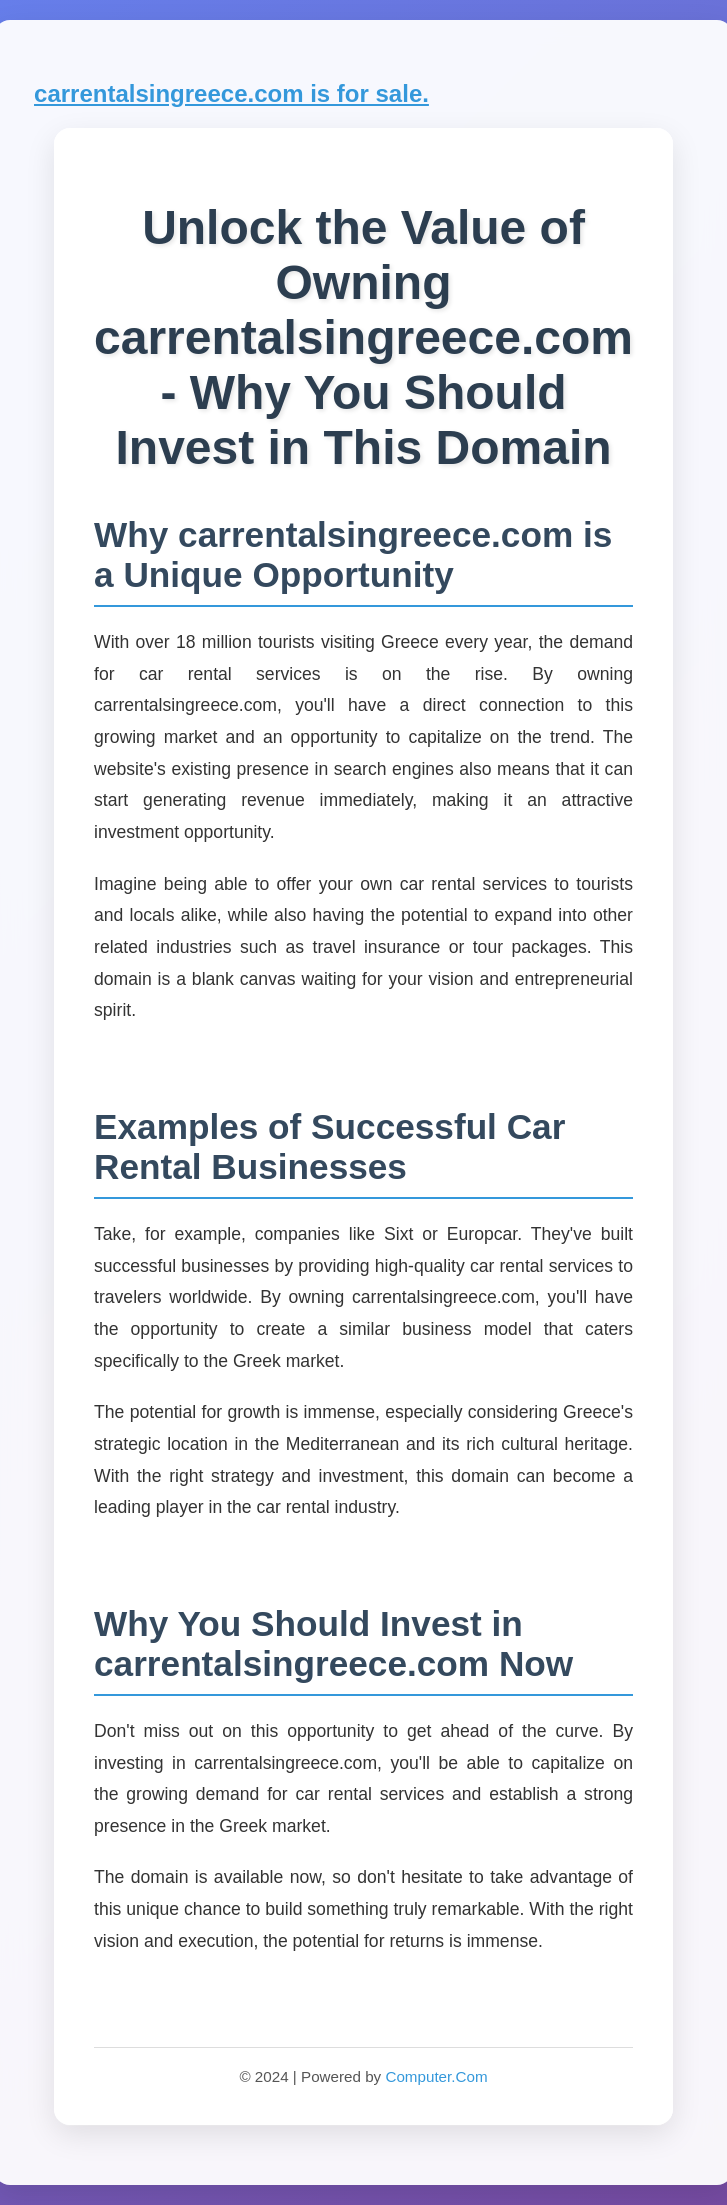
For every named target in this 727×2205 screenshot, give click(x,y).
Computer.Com (436, 2076)
